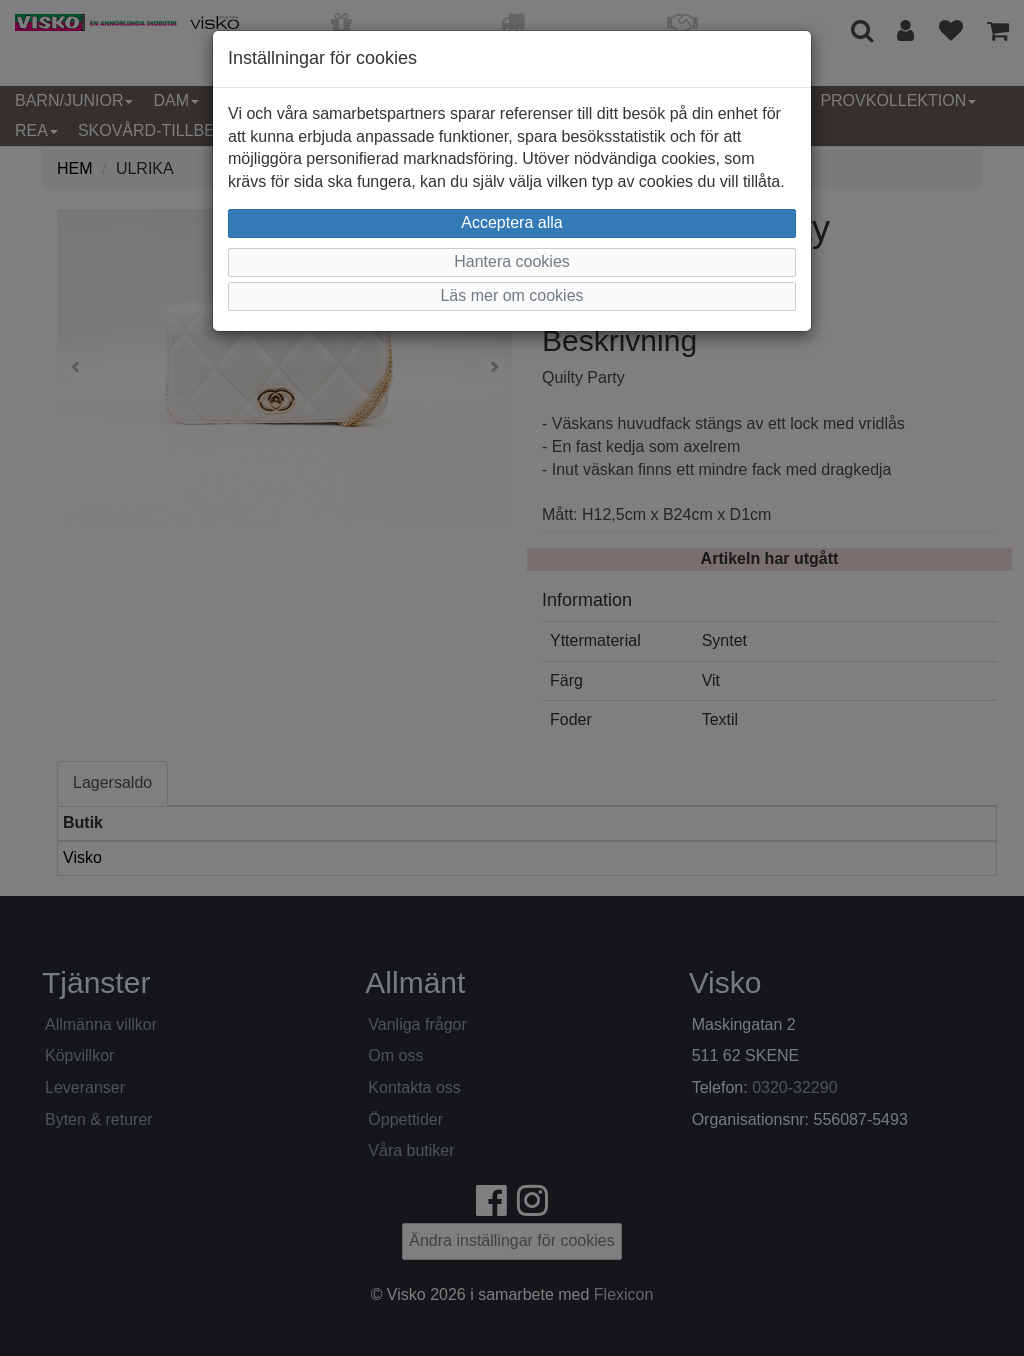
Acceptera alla (511, 222)
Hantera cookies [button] (512, 261)
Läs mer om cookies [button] (511, 295)
